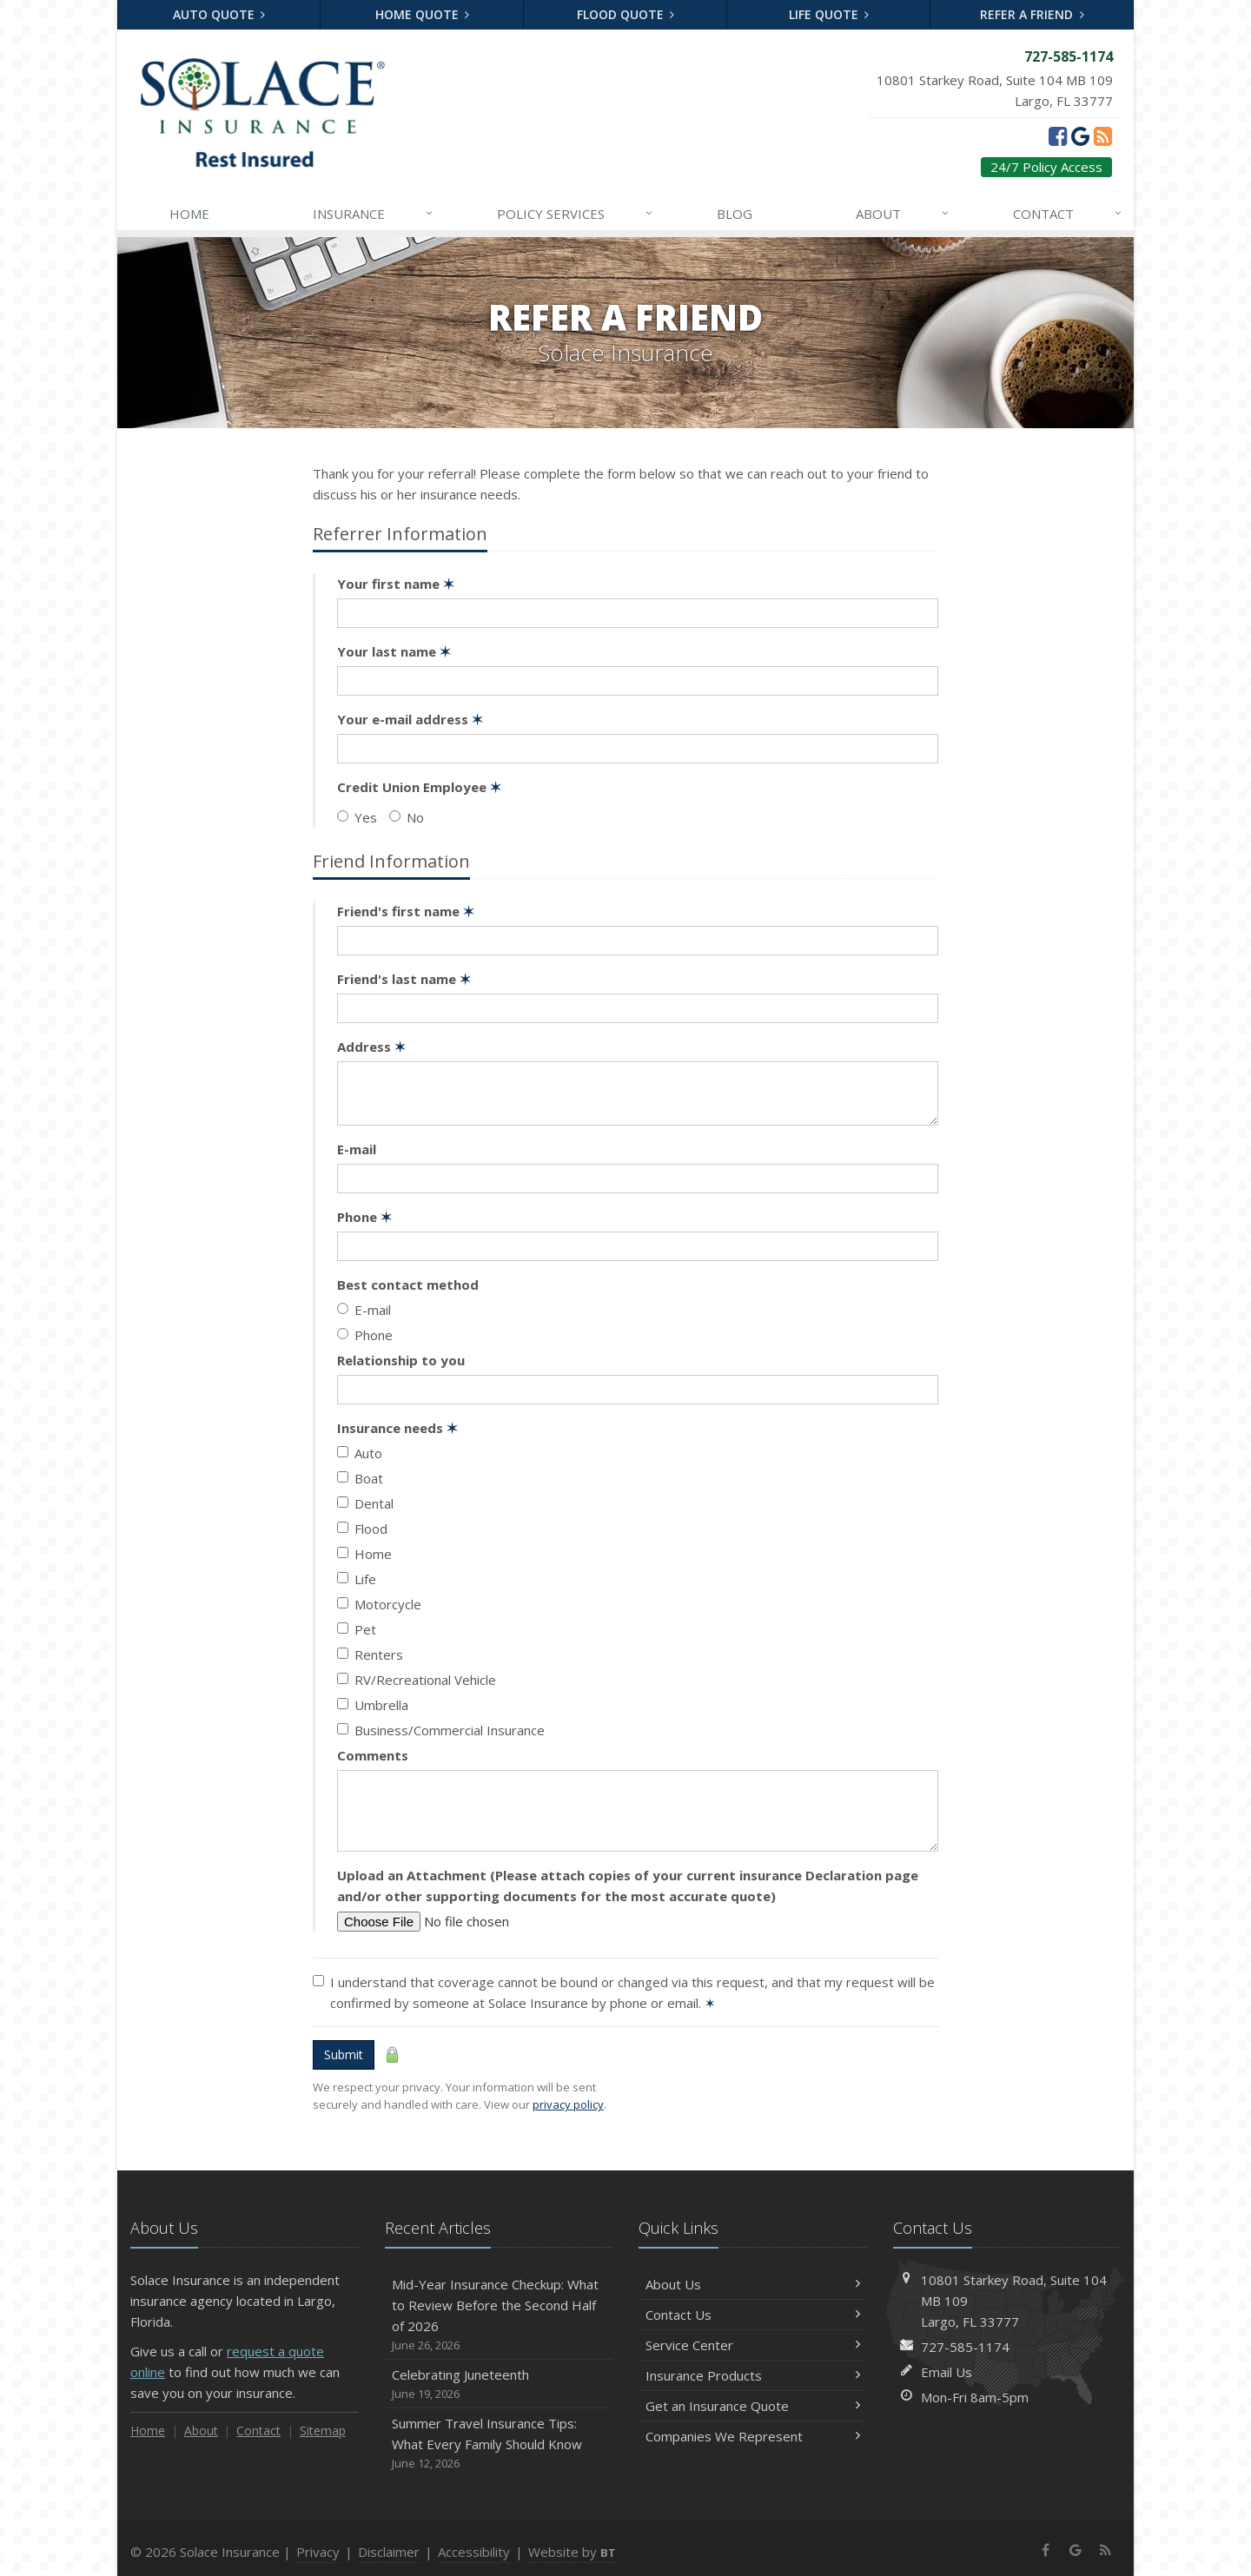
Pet (356, 1629)
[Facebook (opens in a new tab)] (1058, 135)
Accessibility (474, 2551)
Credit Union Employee (419, 787)
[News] (1103, 135)
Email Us (946, 2372)
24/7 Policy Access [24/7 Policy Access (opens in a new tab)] (1046, 166)
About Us (752, 2284)
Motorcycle (379, 1604)
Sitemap (323, 2430)
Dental (365, 1503)
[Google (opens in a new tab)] (1080, 135)
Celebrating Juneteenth (499, 2384)
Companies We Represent (752, 2436)
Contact (1068, 213)
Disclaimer (389, 2551)
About (903, 213)
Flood (362, 1528)
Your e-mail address (410, 719)
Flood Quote (626, 14)
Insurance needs (397, 1428)
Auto (359, 1453)
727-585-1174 (965, 2346)
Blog (734, 213)
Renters (370, 1654)
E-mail (356, 1149)
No (406, 817)
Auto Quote (219, 14)
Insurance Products (752, 2375)
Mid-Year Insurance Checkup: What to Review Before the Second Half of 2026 (499, 2315)
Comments (372, 1755)
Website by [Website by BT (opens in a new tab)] (572, 2551)
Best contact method (408, 1284)
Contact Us (752, 2314)
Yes (357, 817)
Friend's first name (405, 911)
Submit (343, 2054)
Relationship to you (401, 1360)
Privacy (318, 2551)
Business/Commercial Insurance (441, 1730)
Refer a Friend (1032, 14)
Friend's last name (404, 978)
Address (371, 1046)
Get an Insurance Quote (752, 2405)
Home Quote (422, 14)
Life (356, 1579)
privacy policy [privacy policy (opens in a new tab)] (568, 2104)
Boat (360, 1478)
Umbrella (372, 1705)
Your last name (394, 651)
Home (189, 213)
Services (576, 213)
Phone (364, 1216)
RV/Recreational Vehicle (416, 1679)
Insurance (374, 213)
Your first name (395, 583)
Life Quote (829, 14)
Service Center (752, 2345)
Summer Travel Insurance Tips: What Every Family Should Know (499, 2443)
